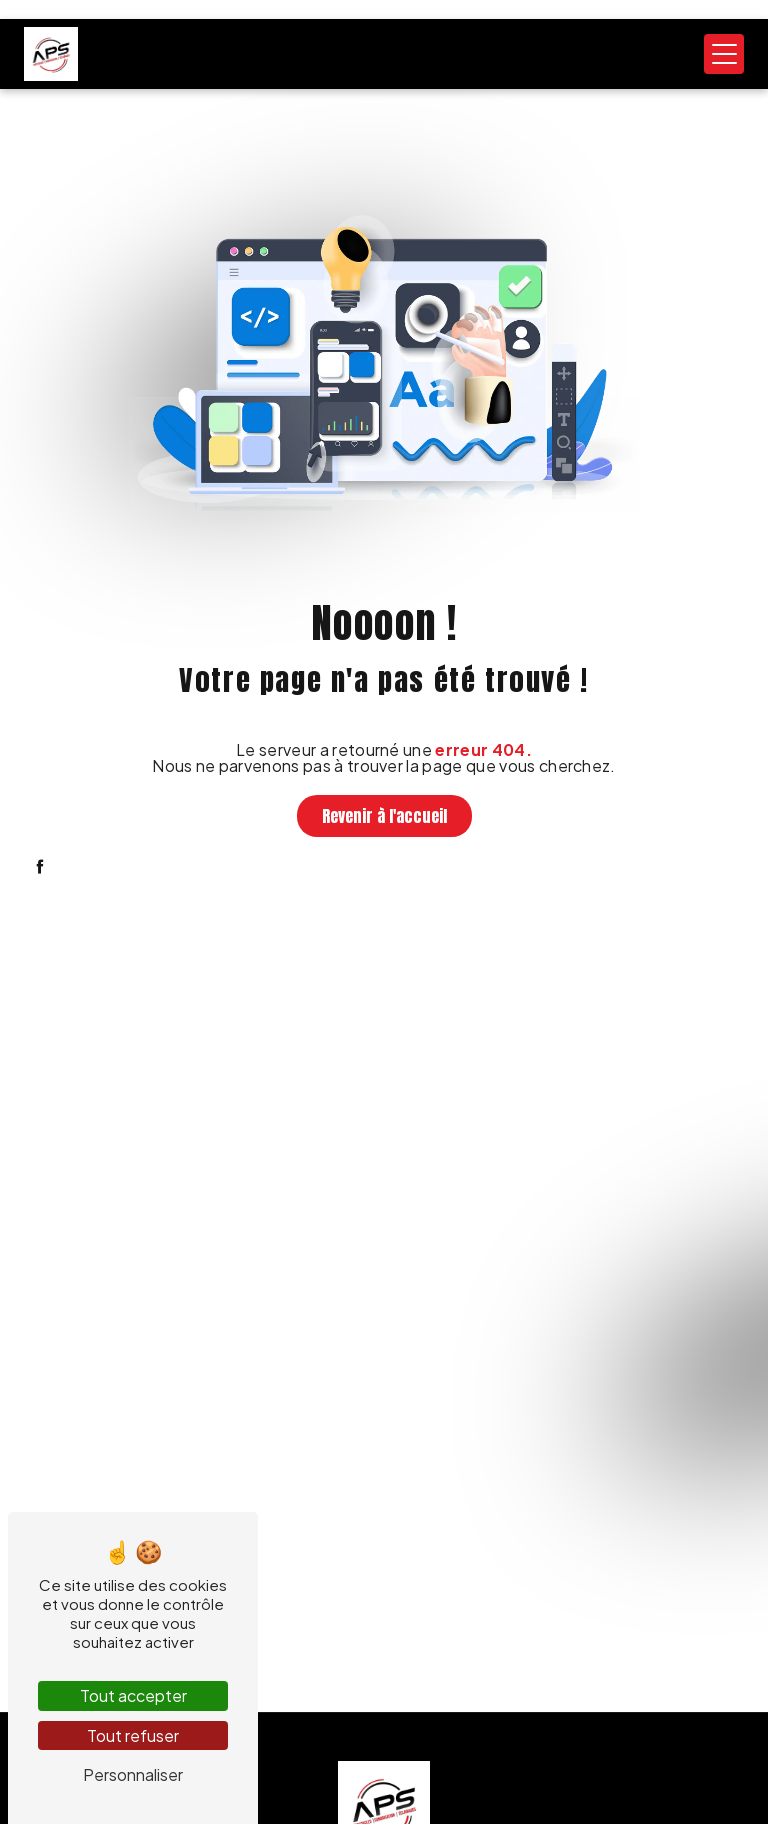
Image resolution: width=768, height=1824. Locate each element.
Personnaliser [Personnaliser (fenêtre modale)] (133, 1774)
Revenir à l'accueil (384, 816)
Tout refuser (133, 1735)
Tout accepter (133, 1695)
